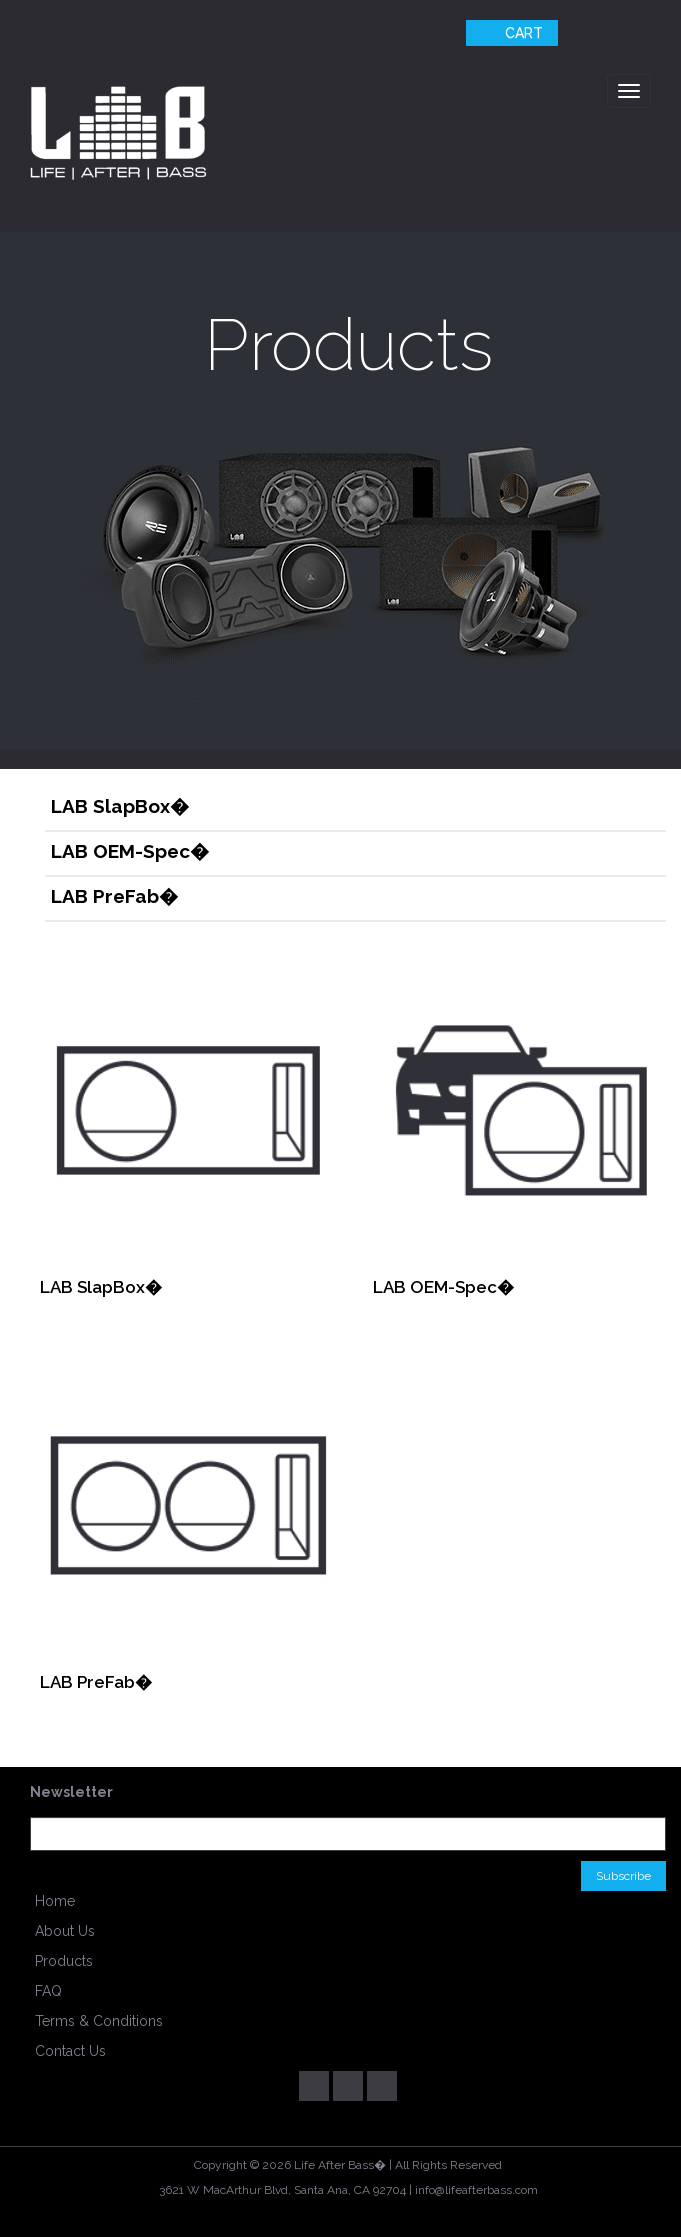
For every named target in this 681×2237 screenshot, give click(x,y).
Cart (509, 33)
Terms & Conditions (99, 2021)
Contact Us (70, 2051)
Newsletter (71, 1792)
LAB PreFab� (114, 896)
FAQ (48, 1991)
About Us (65, 1931)
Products (64, 1961)
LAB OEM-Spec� (130, 851)
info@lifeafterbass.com (476, 2190)
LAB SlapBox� (120, 806)
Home (55, 1901)
